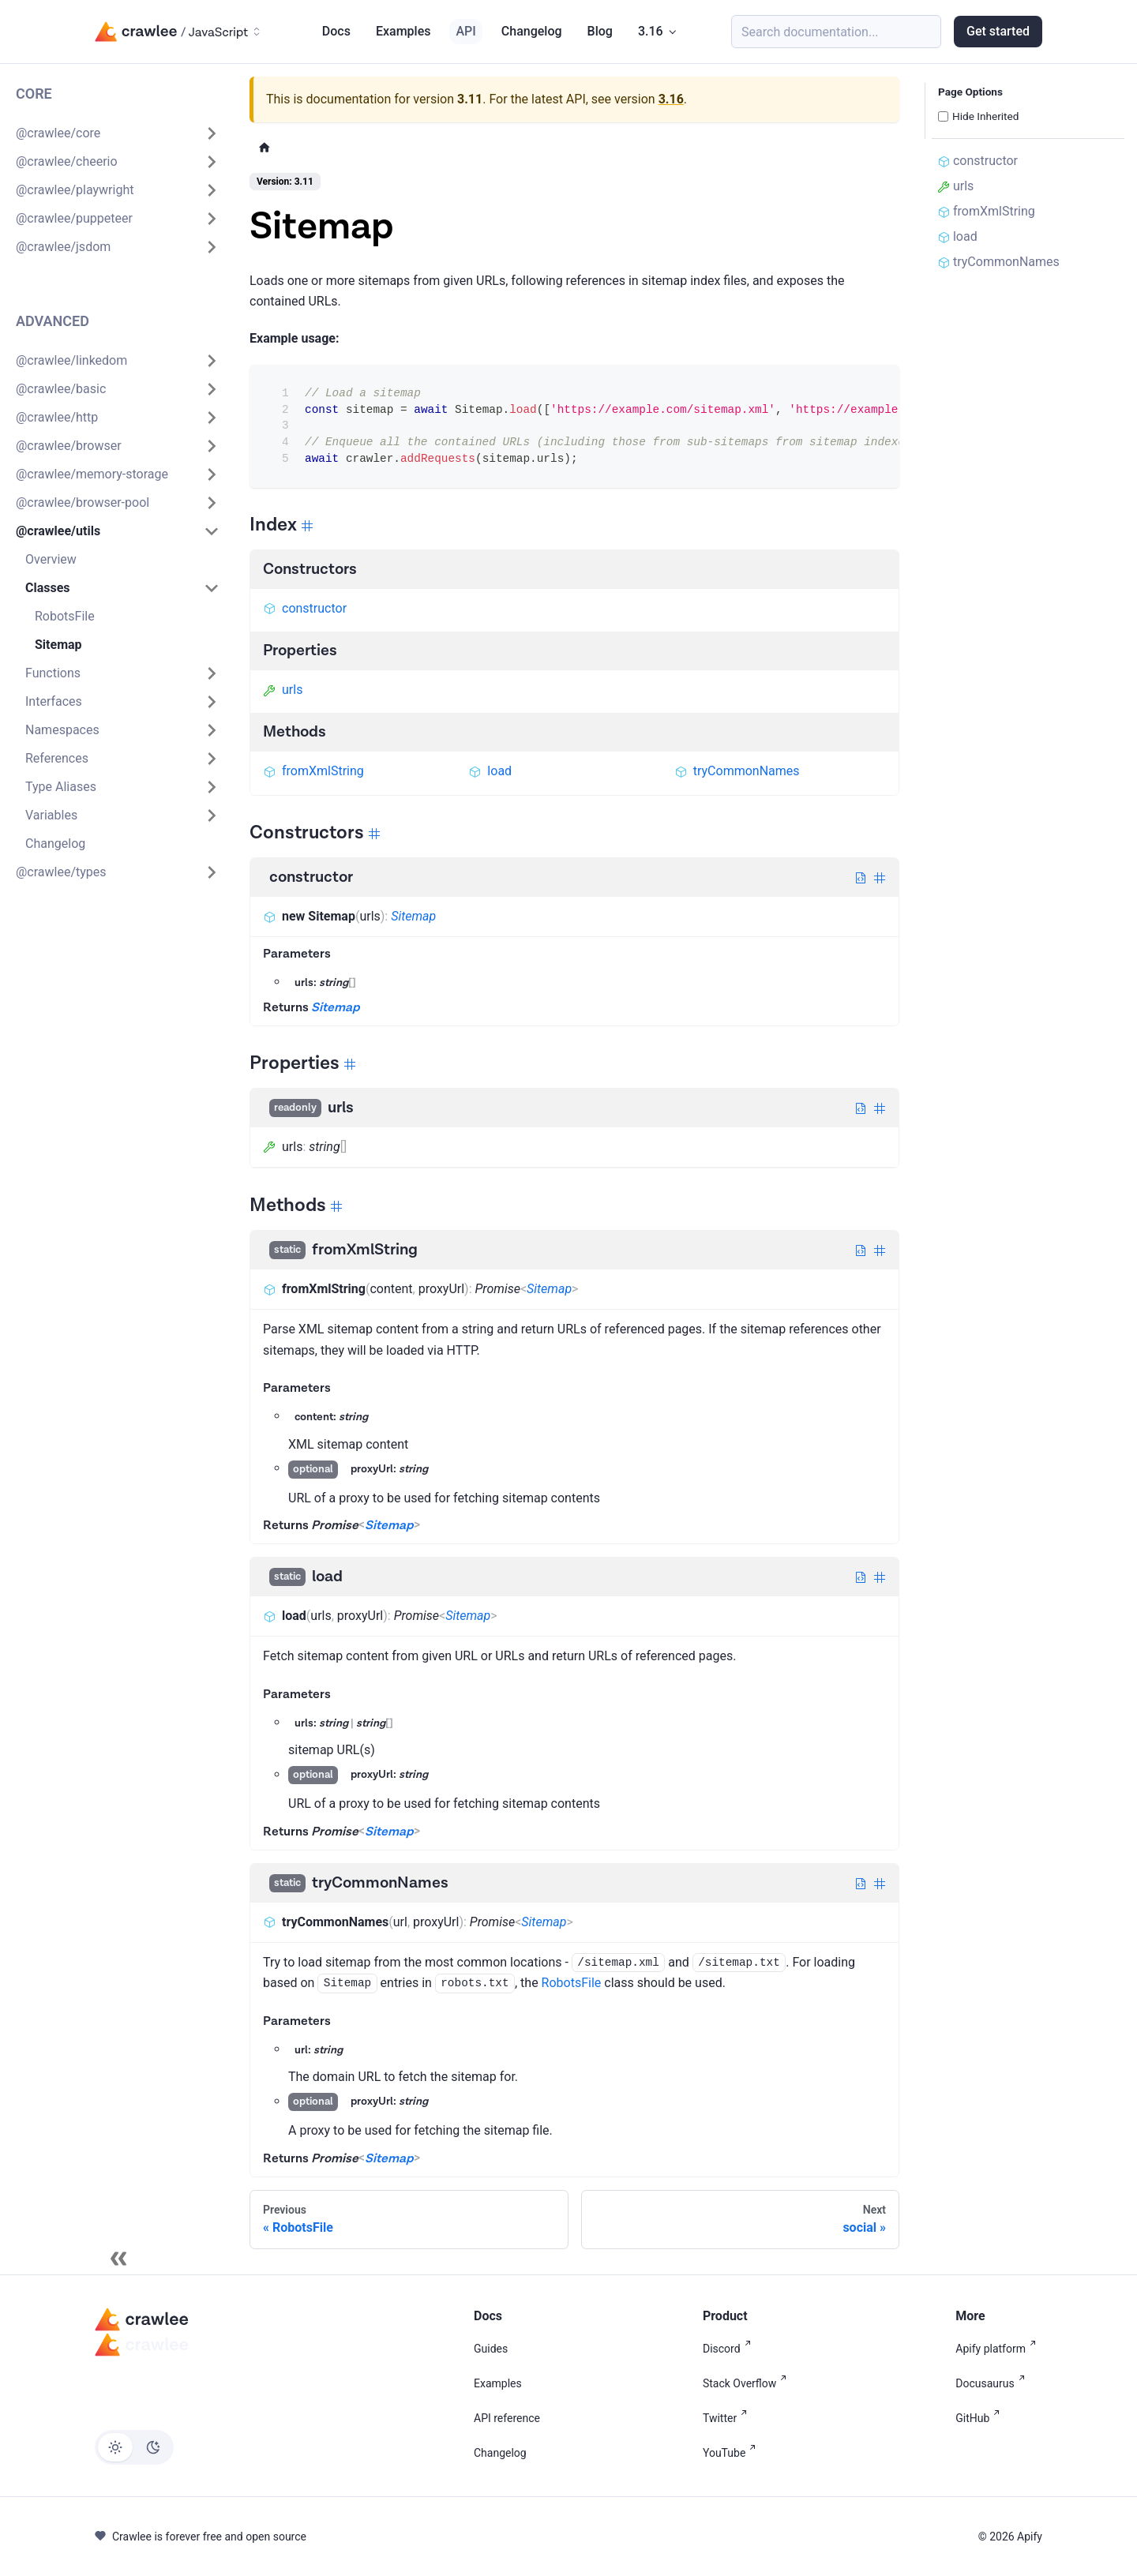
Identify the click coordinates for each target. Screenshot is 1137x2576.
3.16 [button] (650, 31)
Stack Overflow (748, 2383)
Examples (403, 31)
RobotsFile (572, 1982)
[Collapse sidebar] (118, 2258)
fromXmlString (313, 770)
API (465, 31)
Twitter (728, 2418)
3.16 (671, 99)
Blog (600, 31)
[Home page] (265, 147)
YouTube (732, 2453)
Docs (336, 31)
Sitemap (413, 916)
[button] (117, 133)
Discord (730, 2348)
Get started (998, 31)
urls (282, 689)
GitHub (980, 2418)
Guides (491, 2348)
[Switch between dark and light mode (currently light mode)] (134, 2447)
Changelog (531, 31)
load (490, 770)
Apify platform (998, 2348)
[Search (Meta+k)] (836, 31)
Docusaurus (992, 2383)
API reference (507, 2418)
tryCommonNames (737, 770)
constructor (305, 608)
